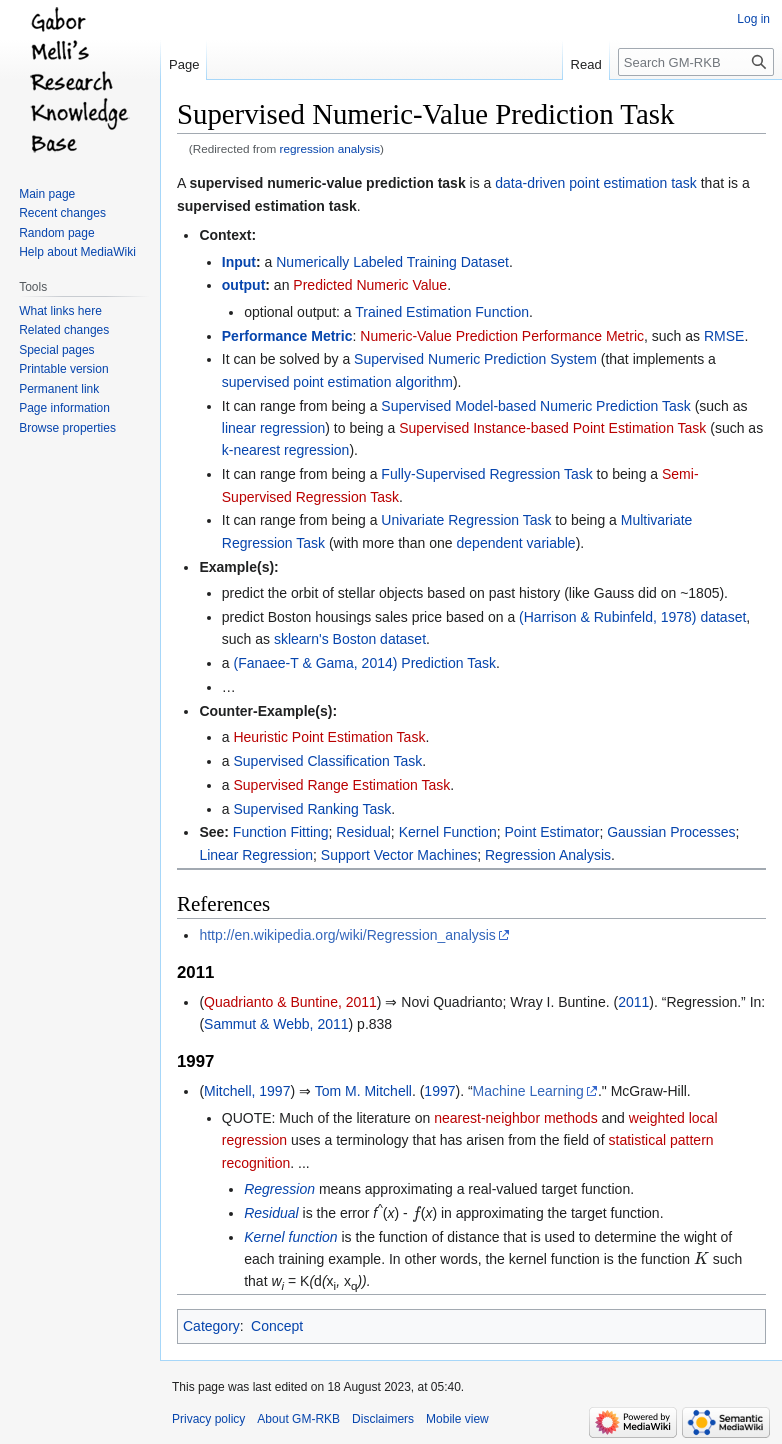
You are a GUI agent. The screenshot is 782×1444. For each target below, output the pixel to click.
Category (211, 1326)
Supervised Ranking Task (312, 809)
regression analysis (330, 148)
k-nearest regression (286, 450)
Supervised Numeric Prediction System (475, 359)
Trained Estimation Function (442, 312)
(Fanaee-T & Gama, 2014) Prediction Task (364, 663)
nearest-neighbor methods (515, 1118)
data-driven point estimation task (596, 183)
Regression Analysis (548, 855)
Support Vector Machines (399, 855)
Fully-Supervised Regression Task (486, 474)
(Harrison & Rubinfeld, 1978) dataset (632, 617)
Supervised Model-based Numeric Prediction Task (535, 406)
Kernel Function (448, 832)
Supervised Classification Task (327, 761)
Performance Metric (287, 336)
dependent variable (516, 543)
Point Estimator (551, 832)
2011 (633, 1002)
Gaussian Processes (671, 832)
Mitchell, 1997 (247, 1091)
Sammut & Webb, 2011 (276, 1024)
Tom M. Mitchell (363, 1091)
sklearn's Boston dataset (350, 639)
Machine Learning (528, 1091)
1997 (439, 1091)
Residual (363, 832)
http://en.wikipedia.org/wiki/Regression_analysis (347, 935)
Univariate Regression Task (466, 520)
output (244, 285)
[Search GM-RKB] (696, 62)
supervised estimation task (267, 206)
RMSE (724, 336)
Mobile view (457, 1419)
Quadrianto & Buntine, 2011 (290, 1002)
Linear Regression (256, 855)
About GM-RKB (298, 1419)
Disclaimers (383, 1419)
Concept (277, 1326)
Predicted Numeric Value (370, 285)
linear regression (274, 428)
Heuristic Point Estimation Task (329, 737)
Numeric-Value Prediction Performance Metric (502, 336)
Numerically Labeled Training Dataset (392, 262)
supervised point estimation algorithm (337, 382)
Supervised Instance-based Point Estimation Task (552, 428)
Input (239, 262)
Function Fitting (281, 832)
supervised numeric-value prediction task (327, 183)
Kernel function (290, 1237)
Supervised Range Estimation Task (341, 785)
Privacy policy (208, 1419)
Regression (279, 1189)
